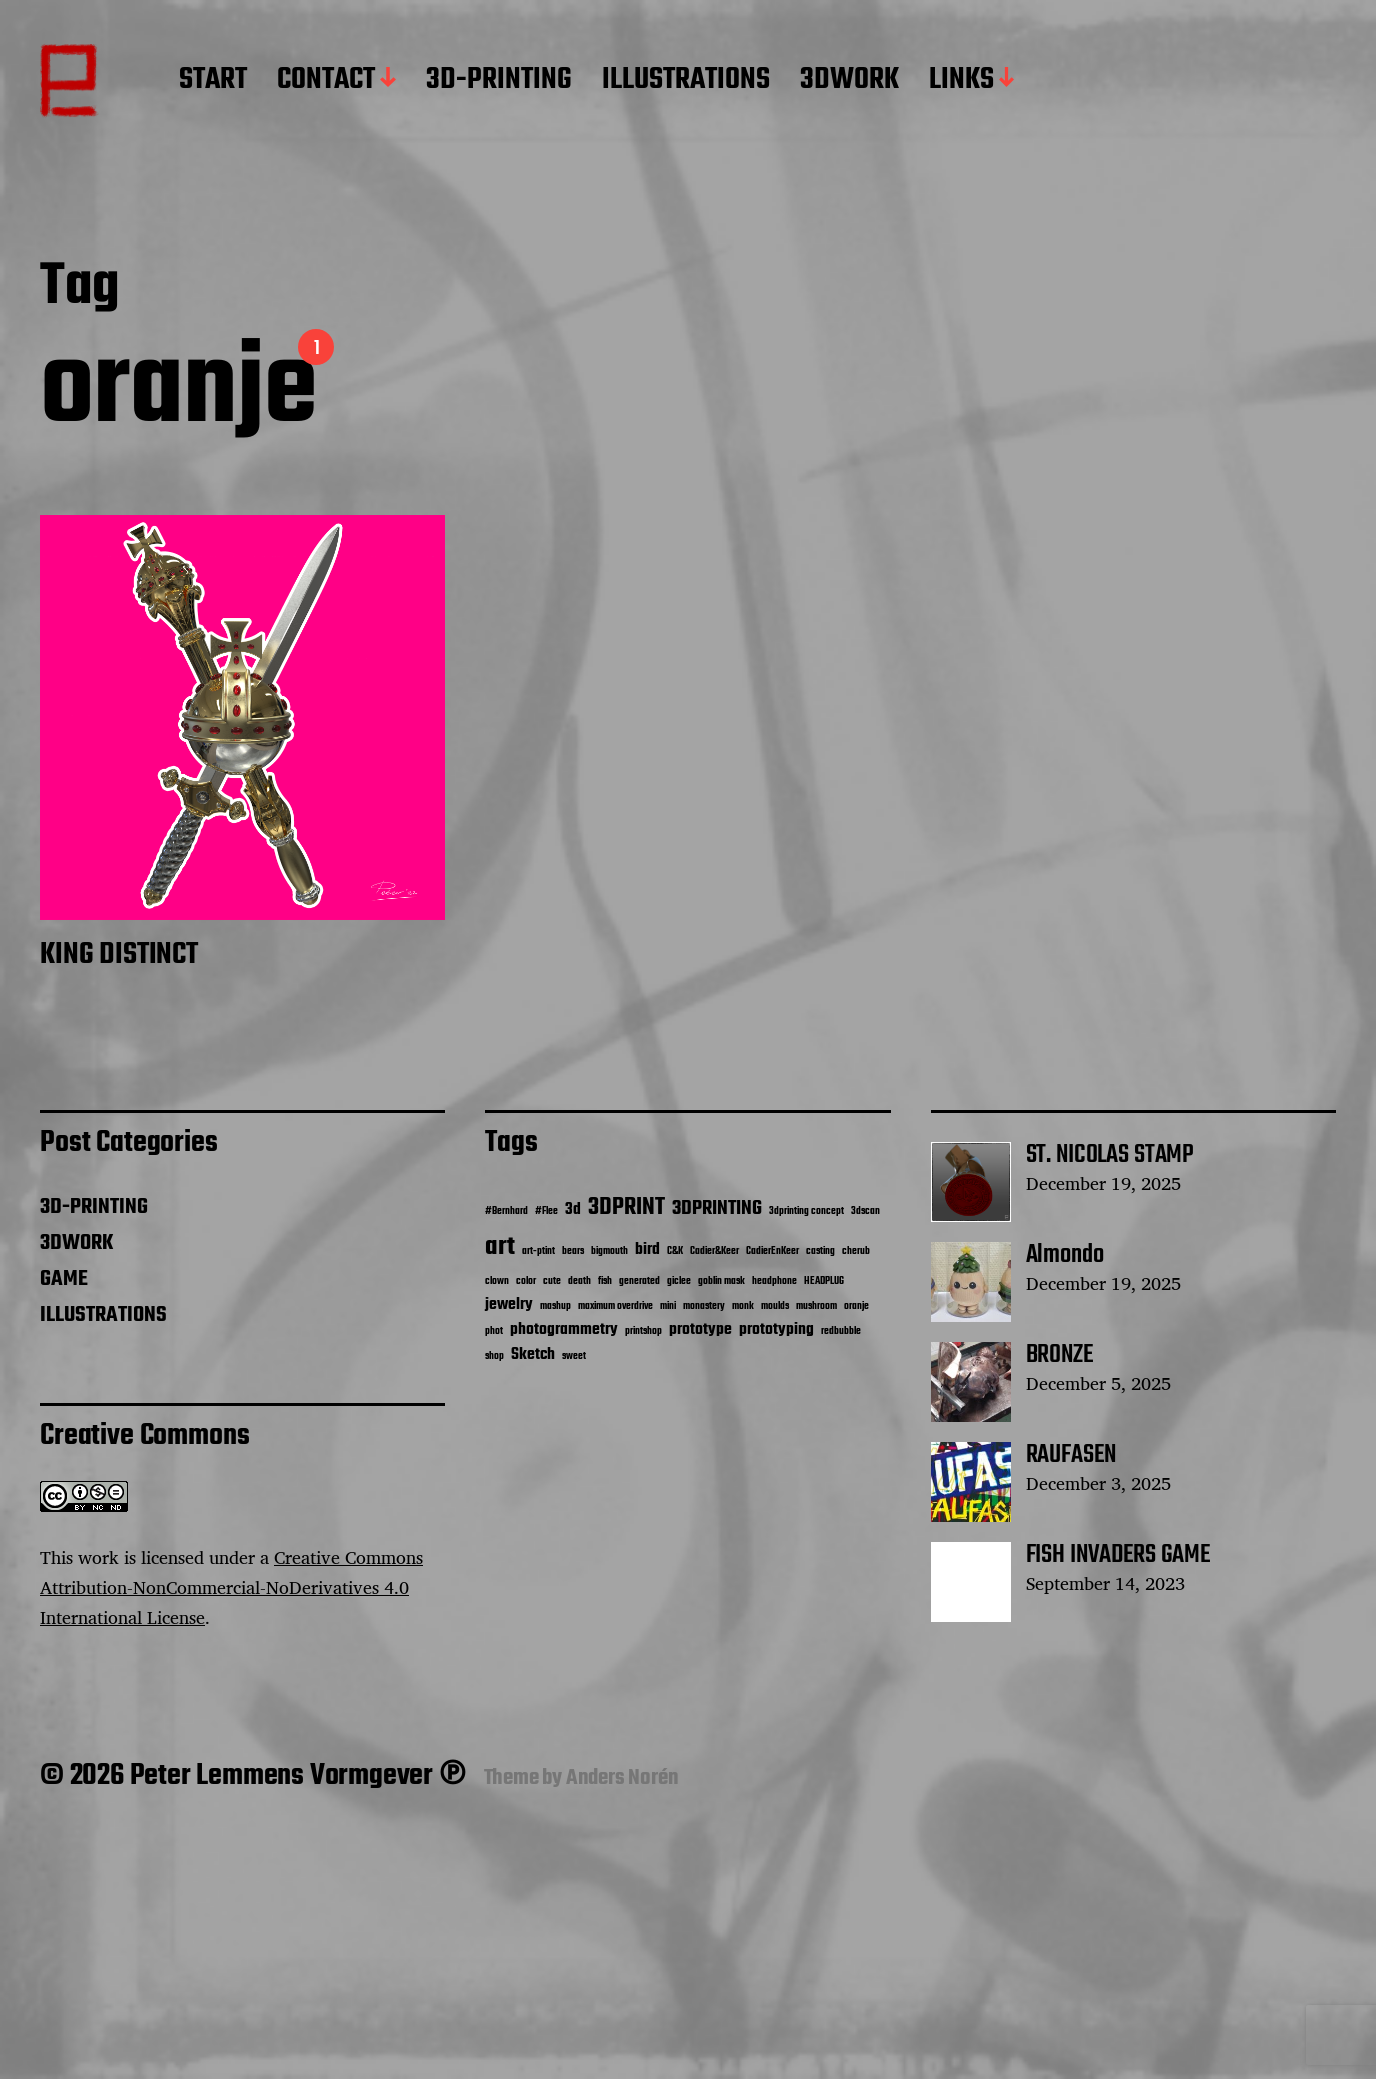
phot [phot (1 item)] (494, 1331)
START (213, 81)
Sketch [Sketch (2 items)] (533, 1354)
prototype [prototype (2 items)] (700, 1329)
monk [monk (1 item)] (743, 1306)
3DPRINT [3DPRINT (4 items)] (626, 1207)
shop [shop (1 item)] (494, 1356)
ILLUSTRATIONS (686, 81)
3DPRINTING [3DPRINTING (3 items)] (717, 1209)
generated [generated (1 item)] (639, 1281)
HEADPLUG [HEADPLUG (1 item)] (824, 1281)
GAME (64, 1279)
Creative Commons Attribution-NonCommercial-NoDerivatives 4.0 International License (231, 1587)
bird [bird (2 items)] (647, 1249)
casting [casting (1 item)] (820, 1251)
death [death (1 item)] (579, 1281)
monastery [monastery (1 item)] (704, 1306)
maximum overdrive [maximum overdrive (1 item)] (615, 1306)
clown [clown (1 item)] (497, 1281)
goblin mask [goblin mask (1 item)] (721, 1281)
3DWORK (849, 81)
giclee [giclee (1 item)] (679, 1281)
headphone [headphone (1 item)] (774, 1281)
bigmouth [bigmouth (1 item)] (609, 1251)
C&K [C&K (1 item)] (675, 1251)
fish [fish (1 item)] (605, 1281)
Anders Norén (622, 1778)
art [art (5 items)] (500, 1247)
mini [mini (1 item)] (668, 1306)
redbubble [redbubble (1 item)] (841, 1331)
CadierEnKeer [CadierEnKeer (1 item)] (772, 1251)
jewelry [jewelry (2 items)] (509, 1304)
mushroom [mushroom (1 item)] (816, 1306)
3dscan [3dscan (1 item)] (865, 1211)
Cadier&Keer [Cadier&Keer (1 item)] (714, 1251)
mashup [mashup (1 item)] (555, 1306)
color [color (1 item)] (526, 1281)
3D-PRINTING (499, 81)
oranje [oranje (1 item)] (856, 1306)
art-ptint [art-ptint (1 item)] (538, 1251)
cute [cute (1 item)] (552, 1281)
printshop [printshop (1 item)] (643, 1331)
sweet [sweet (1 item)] (574, 1356)
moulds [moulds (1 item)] (775, 1306)
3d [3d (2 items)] (573, 1209)
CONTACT (326, 81)
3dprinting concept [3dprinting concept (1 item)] (806, 1211)
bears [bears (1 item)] (573, 1251)
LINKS (961, 81)
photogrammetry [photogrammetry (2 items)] (564, 1329)
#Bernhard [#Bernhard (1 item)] (506, 1211)
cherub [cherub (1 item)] (856, 1251)
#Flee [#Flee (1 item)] (546, 1211)
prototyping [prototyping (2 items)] (776, 1329)
